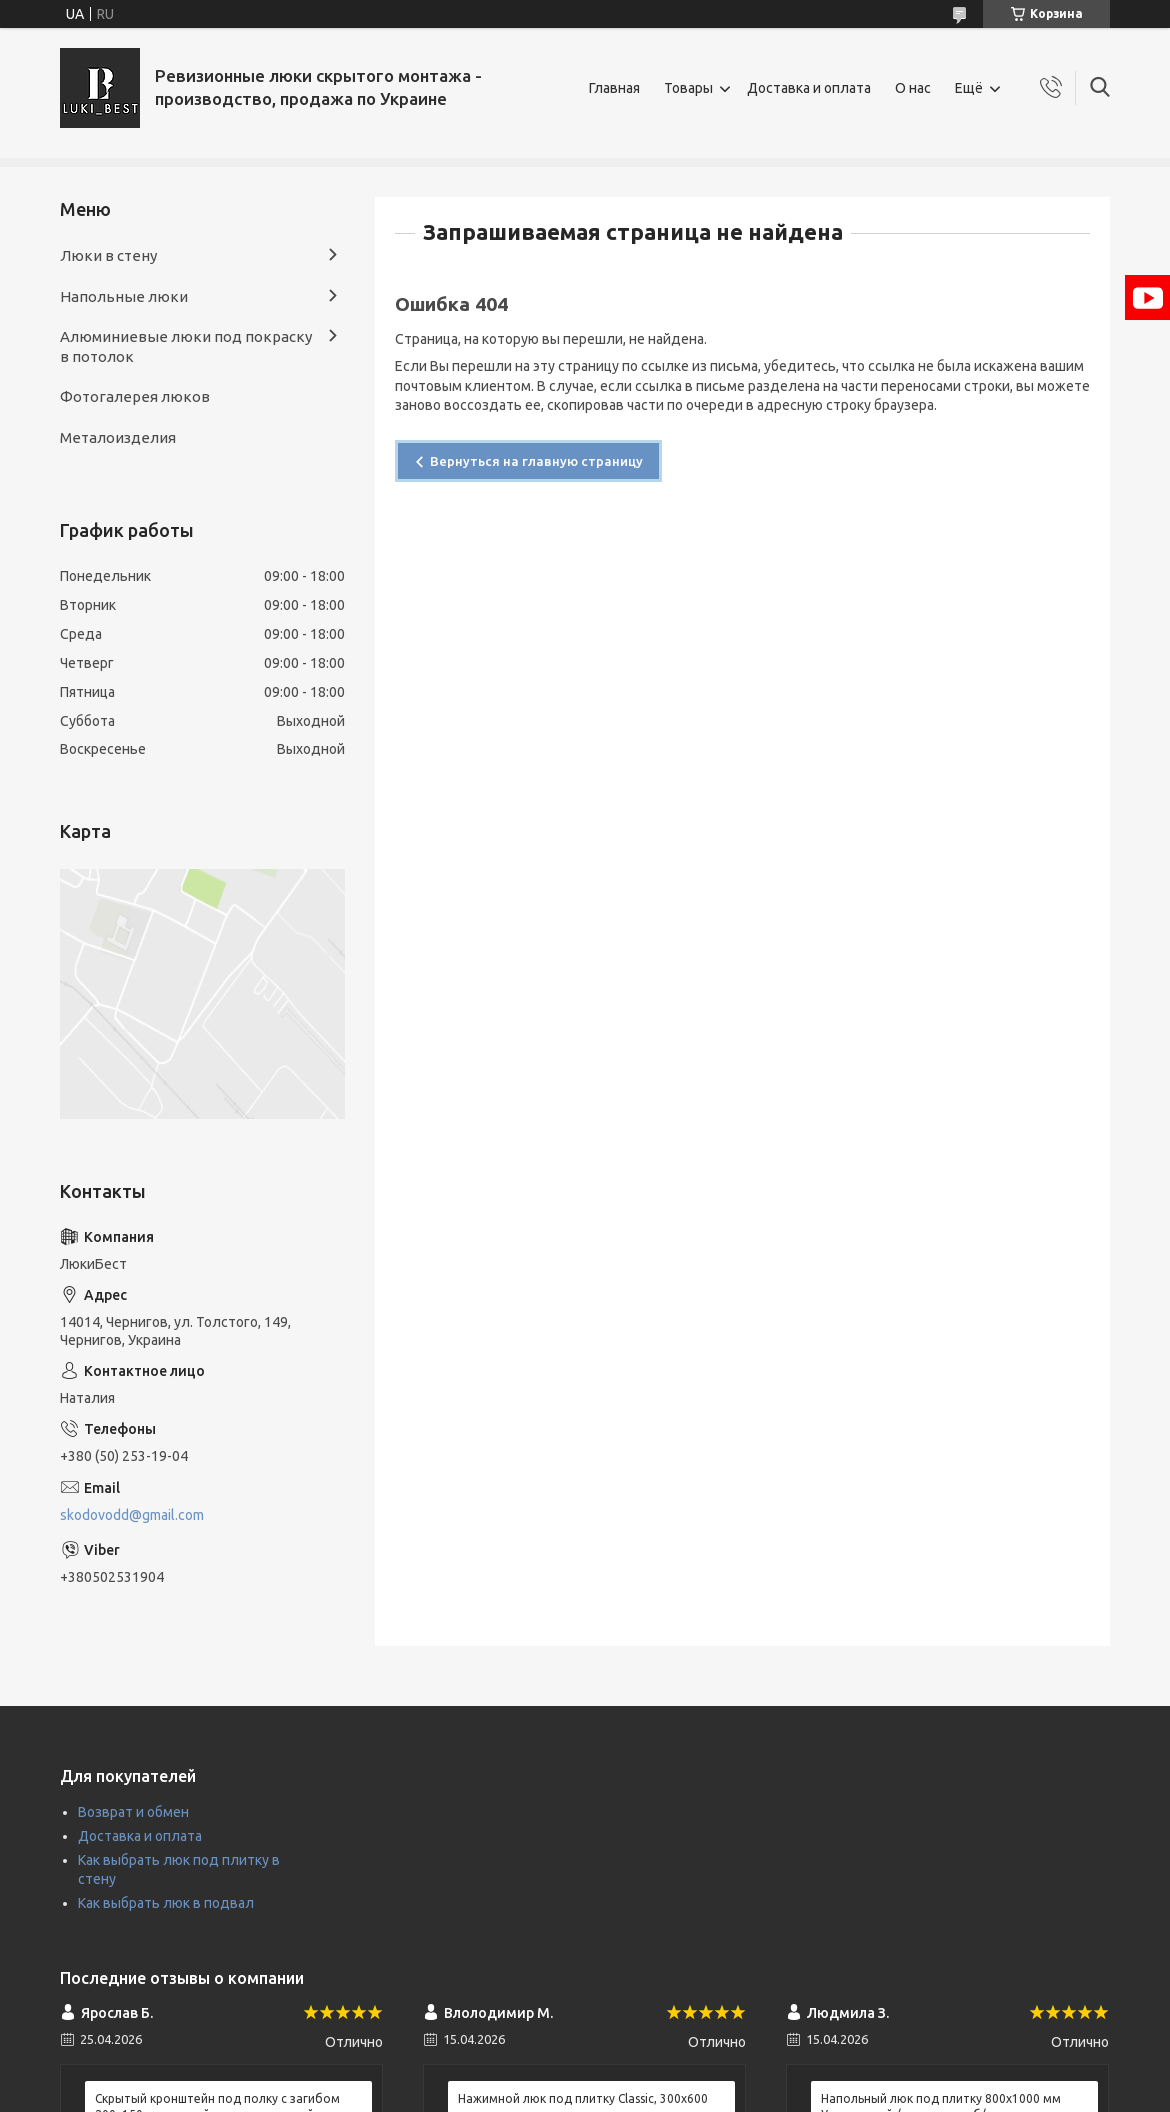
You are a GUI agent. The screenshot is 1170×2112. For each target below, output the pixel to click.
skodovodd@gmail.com (132, 1515)
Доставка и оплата (809, 88)
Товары (688, 88)
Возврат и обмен (133, 1812)
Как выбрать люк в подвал (166, 1903)
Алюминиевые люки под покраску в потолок (186, 346)
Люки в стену (108, 255)
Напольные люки (124, 296)
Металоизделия (118, 437)
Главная (614, 88)
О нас (913, 88)
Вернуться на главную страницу (536, 461)
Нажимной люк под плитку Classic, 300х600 (583, 2098)
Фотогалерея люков (135, 396)
